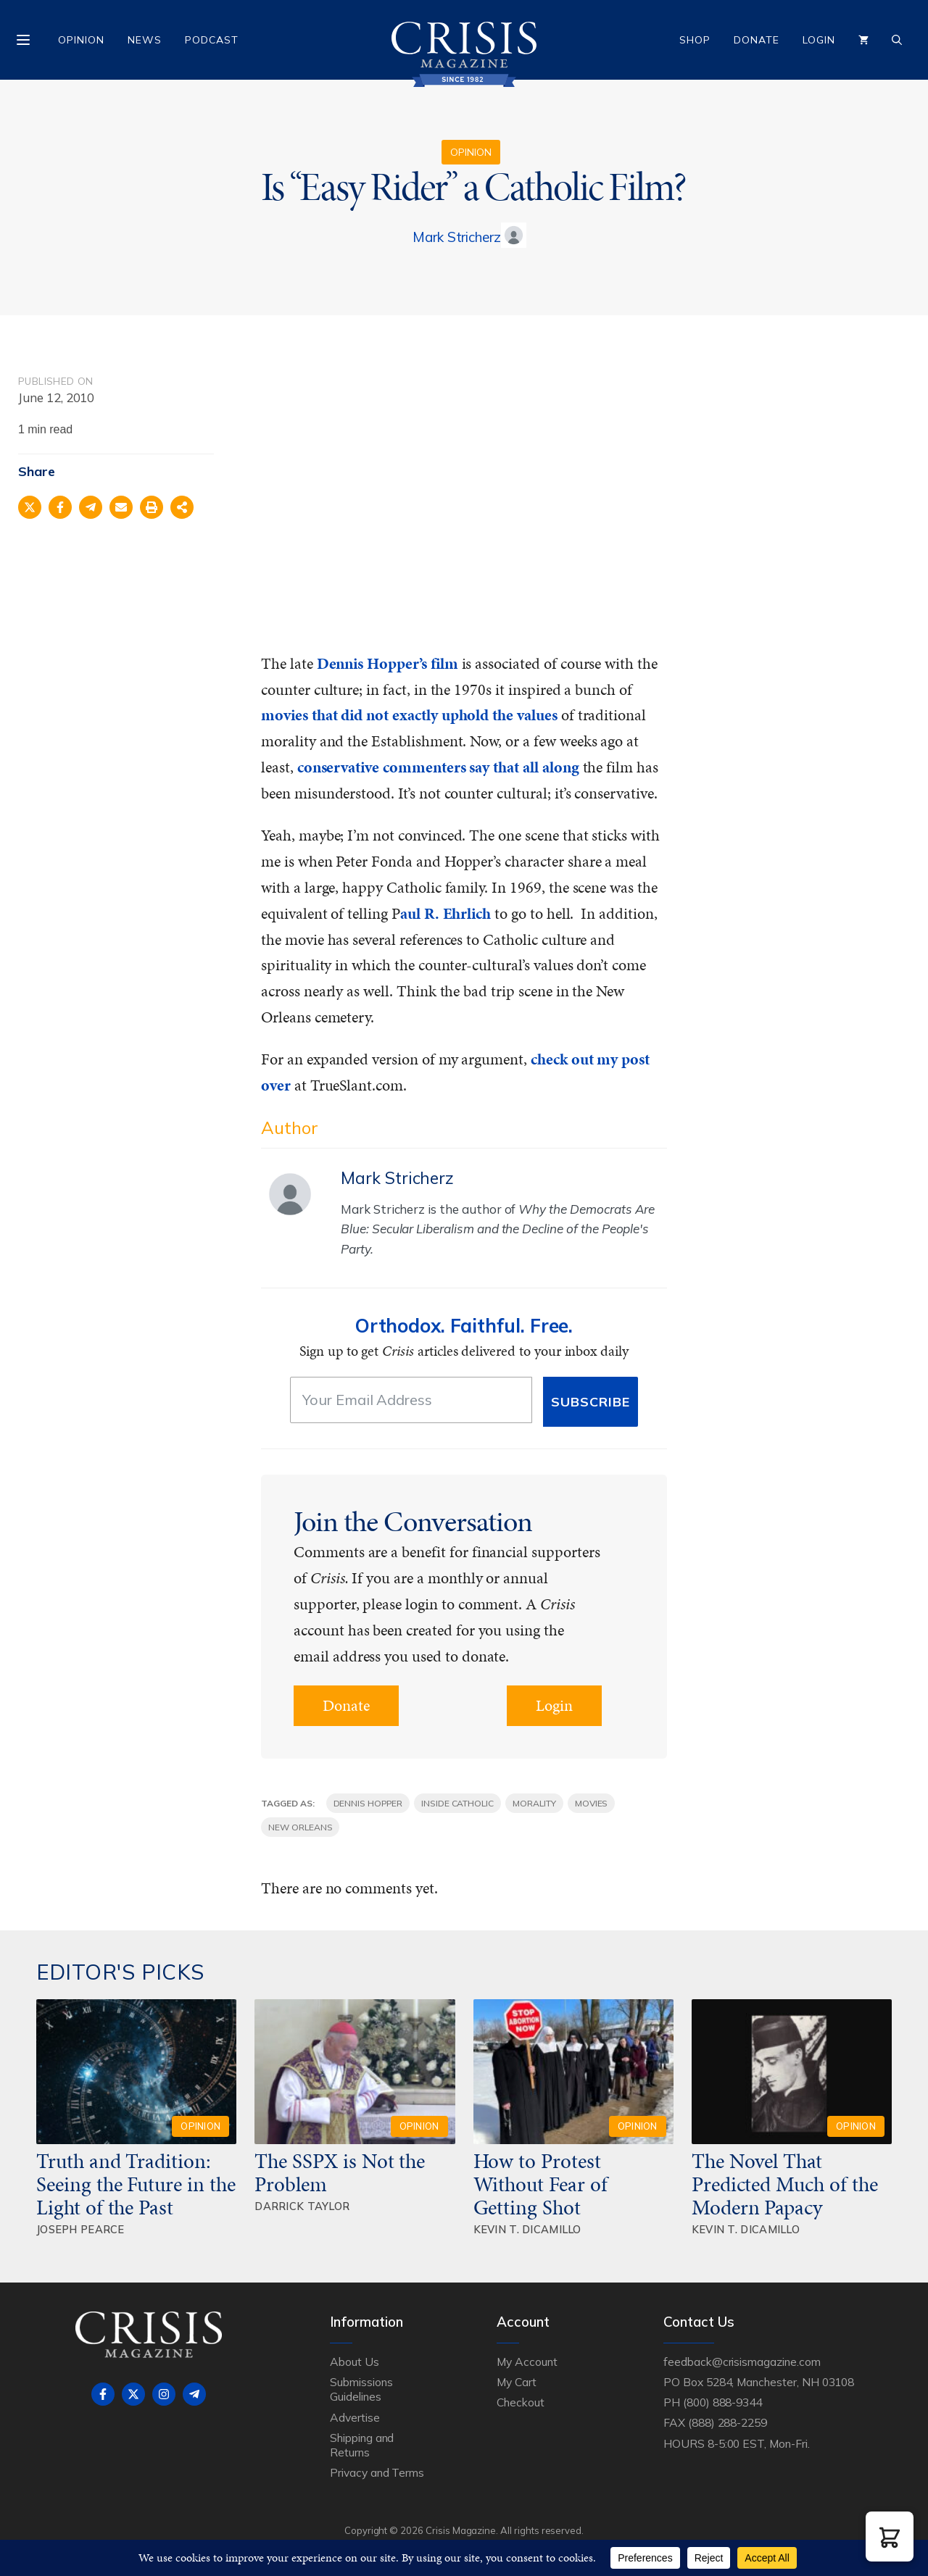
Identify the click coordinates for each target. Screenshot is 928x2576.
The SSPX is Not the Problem (339, 2172)
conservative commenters (381, 767)
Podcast (212, 39)
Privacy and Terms (377, 2472)
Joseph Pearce (80, 2229)
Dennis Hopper (368, 1803)
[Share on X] (29, 507)
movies (591, 1803)
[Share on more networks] (182, 507)
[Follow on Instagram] (163, 2394)
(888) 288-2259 (727, 2422)
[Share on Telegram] (90, 507)
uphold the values (501, 715)
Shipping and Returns (362, 2444)
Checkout (520, 2402)
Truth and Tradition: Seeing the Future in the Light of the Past (136, 2184)
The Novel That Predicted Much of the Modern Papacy (785, 2184)
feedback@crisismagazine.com (742, 2361)
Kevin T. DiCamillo (527, 2229)
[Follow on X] (133, 2394)
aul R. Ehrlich (445, 913)
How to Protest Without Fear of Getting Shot (540, 2184)
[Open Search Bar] (897, 40)
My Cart (516, 2382)
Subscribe (590, 1401)
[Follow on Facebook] (103, 2394)
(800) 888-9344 (722, 2402)
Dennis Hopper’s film (387, 663)
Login (819, 39)
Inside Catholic (457, 1803)
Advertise (355, 2417)
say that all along (524, 767)
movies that (299, 715)
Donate (756, 39)
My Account (527, 2361)
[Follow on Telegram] (194, 2394)
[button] (890, 2537)
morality (534, 1803)
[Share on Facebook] (60, 507)
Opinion (81, 39)
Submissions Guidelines (361, 2389)
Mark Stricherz (457, 237)
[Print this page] (151, 507)
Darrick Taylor (301, 2206)
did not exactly (389, 715)
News (145, 39)
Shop (694, 39)
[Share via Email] (121, 507)
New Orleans (300, 1827)
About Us (354, 2361)
